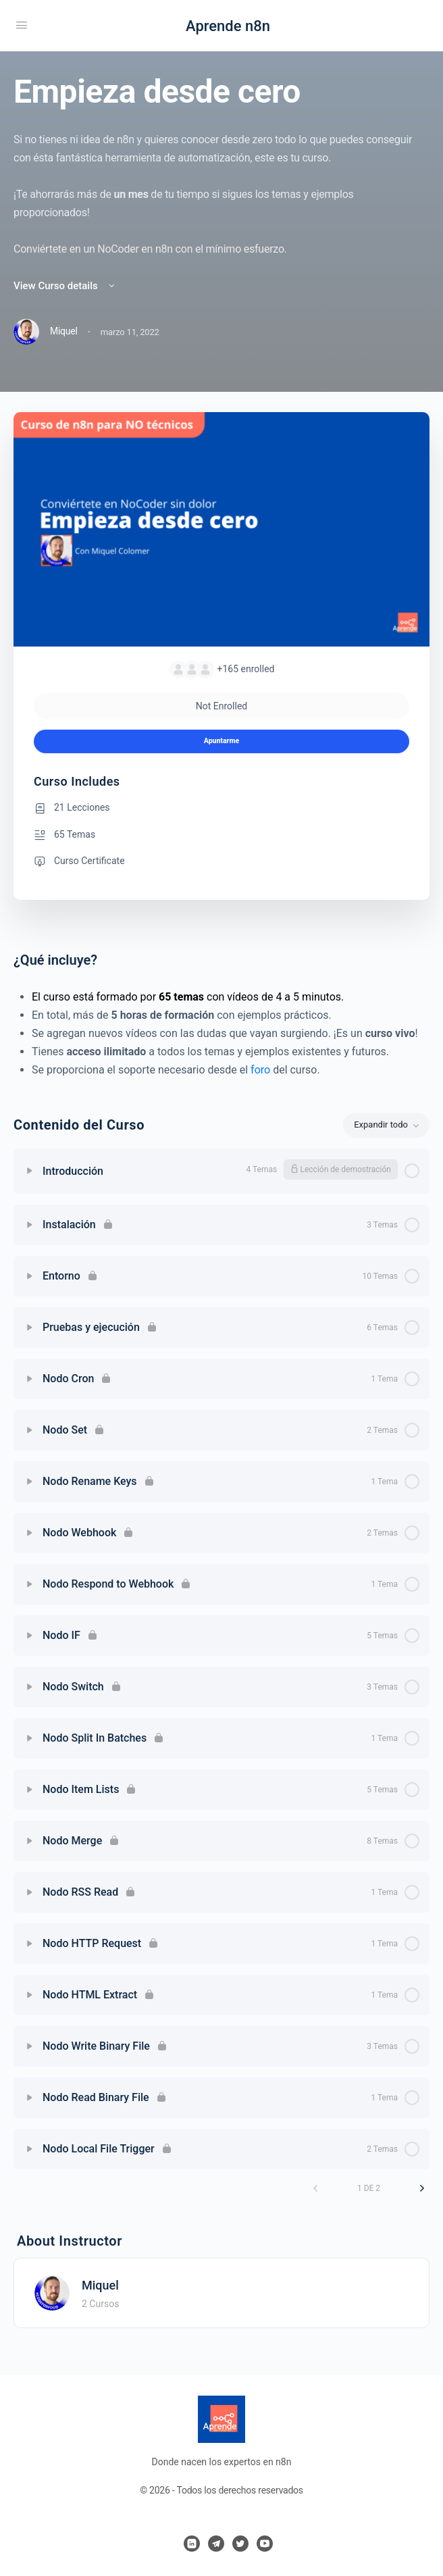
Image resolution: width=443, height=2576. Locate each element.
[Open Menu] (22, 25)
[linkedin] (192, 2543)
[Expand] (30, 1171)
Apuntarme (221, 740)
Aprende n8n (228, 26)
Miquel (100, 2285)
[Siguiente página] (422, 2188)
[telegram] (216, 2543)
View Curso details (65, 286)
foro (260, 1069)
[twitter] (240, 2543)
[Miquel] (52, 2291)
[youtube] (265, 2543)
